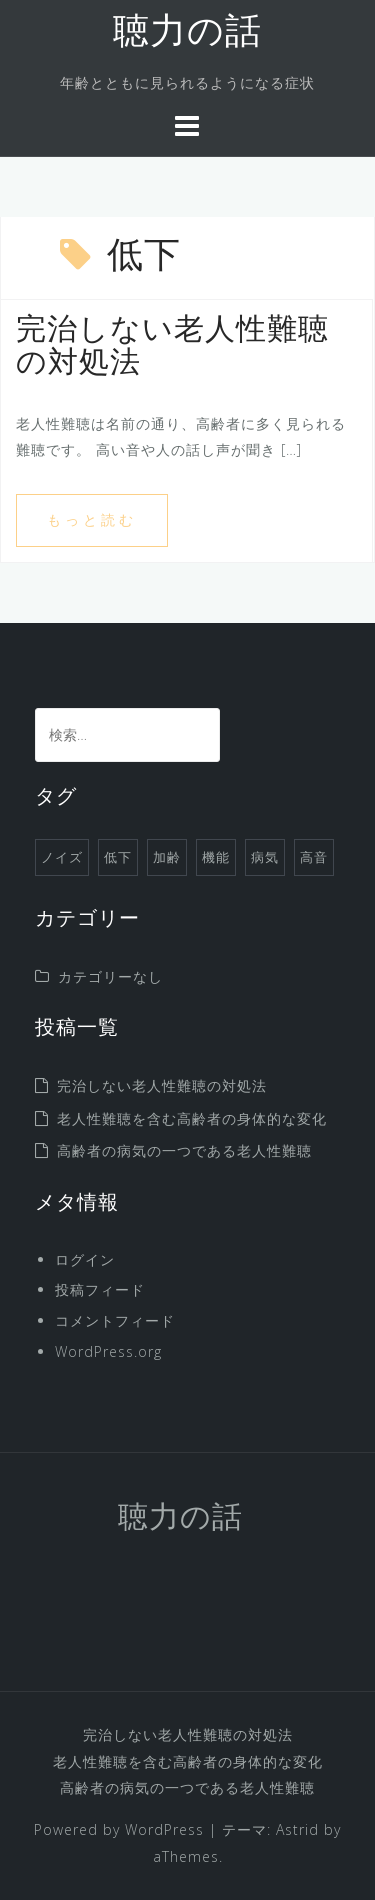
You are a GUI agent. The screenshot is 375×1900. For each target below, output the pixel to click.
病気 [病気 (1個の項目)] (265, 857)
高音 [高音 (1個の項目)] (314, 857)
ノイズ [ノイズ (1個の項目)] (62, 857)
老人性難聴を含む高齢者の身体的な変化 (192, 1118)
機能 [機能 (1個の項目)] (216, 857)
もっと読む (92, 519)
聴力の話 (187, 34)
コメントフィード (115, 1320)
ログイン (85, 1259)
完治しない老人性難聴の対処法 (162, 1085)
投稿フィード (100, 1289)
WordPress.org (108, 1351)
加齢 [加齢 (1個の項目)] (167, 857)
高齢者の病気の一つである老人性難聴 (184, 1150)
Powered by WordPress (119, 1829)
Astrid (297, 1829)
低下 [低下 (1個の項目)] (118, 857)
